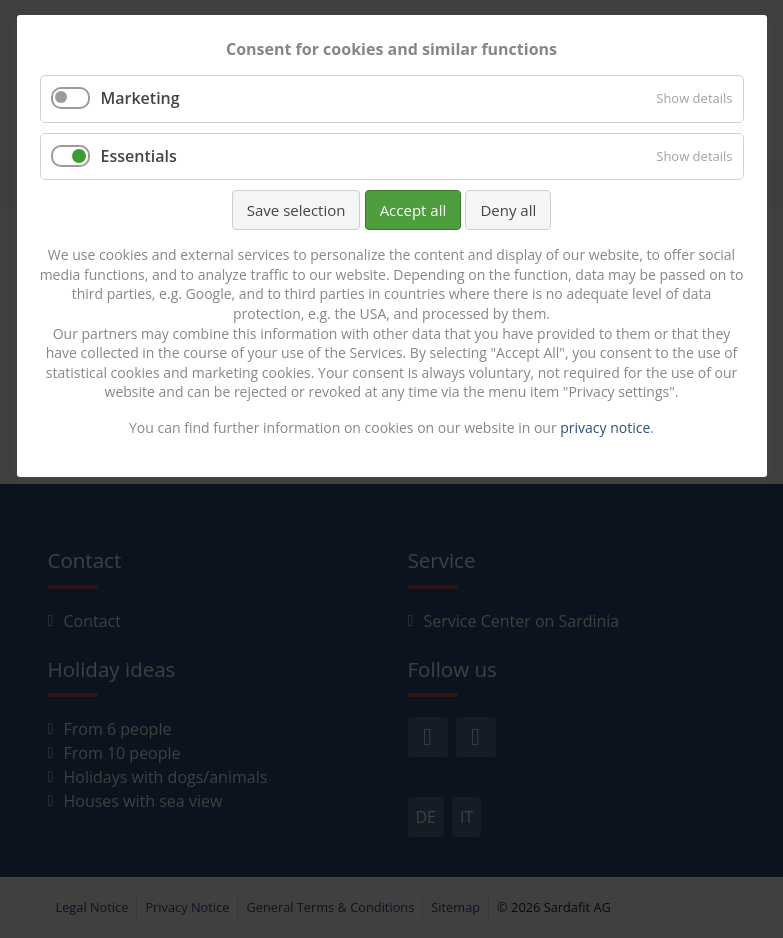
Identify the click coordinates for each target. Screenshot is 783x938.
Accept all (413, 210)
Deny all (508, 210)
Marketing (140, 98)
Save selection (296, 210)
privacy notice (605, 427)
